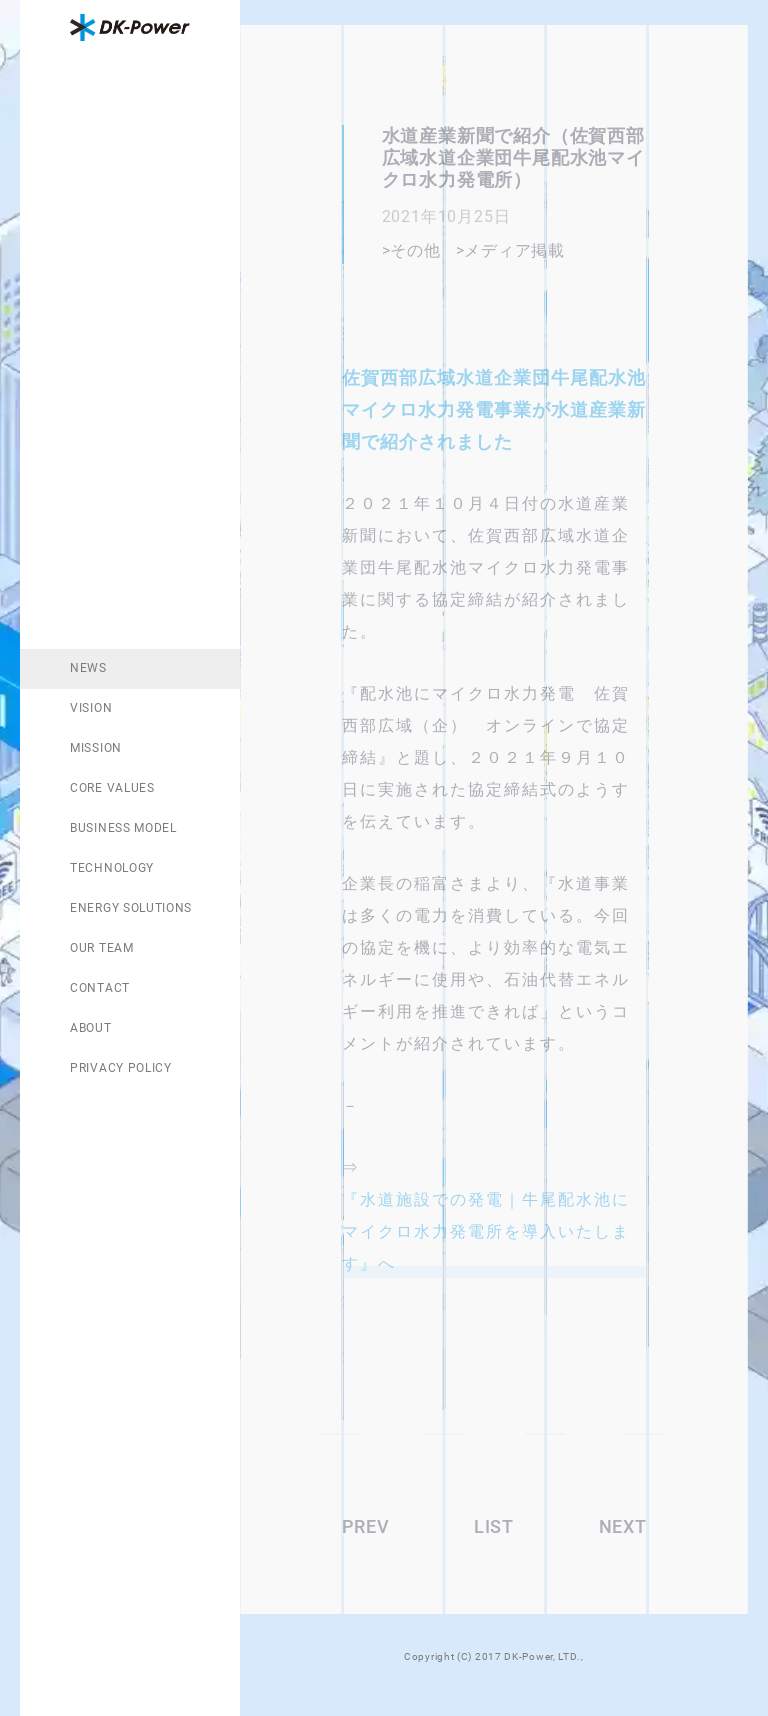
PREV (366, 1526)
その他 (415, 250)
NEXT (623, 1526)
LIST (494, 1526)
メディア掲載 (514, 250)
